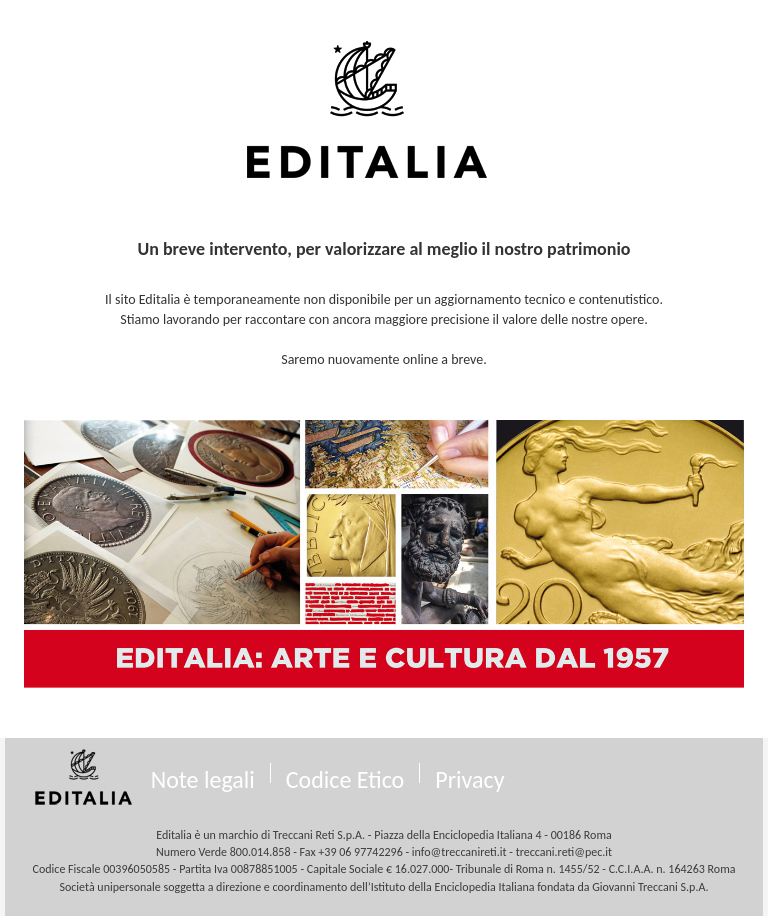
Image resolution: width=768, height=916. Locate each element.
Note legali (203, 779)
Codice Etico (345, 779)
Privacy (469, 779)
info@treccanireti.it (459, 852)
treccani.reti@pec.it (564, 852)
